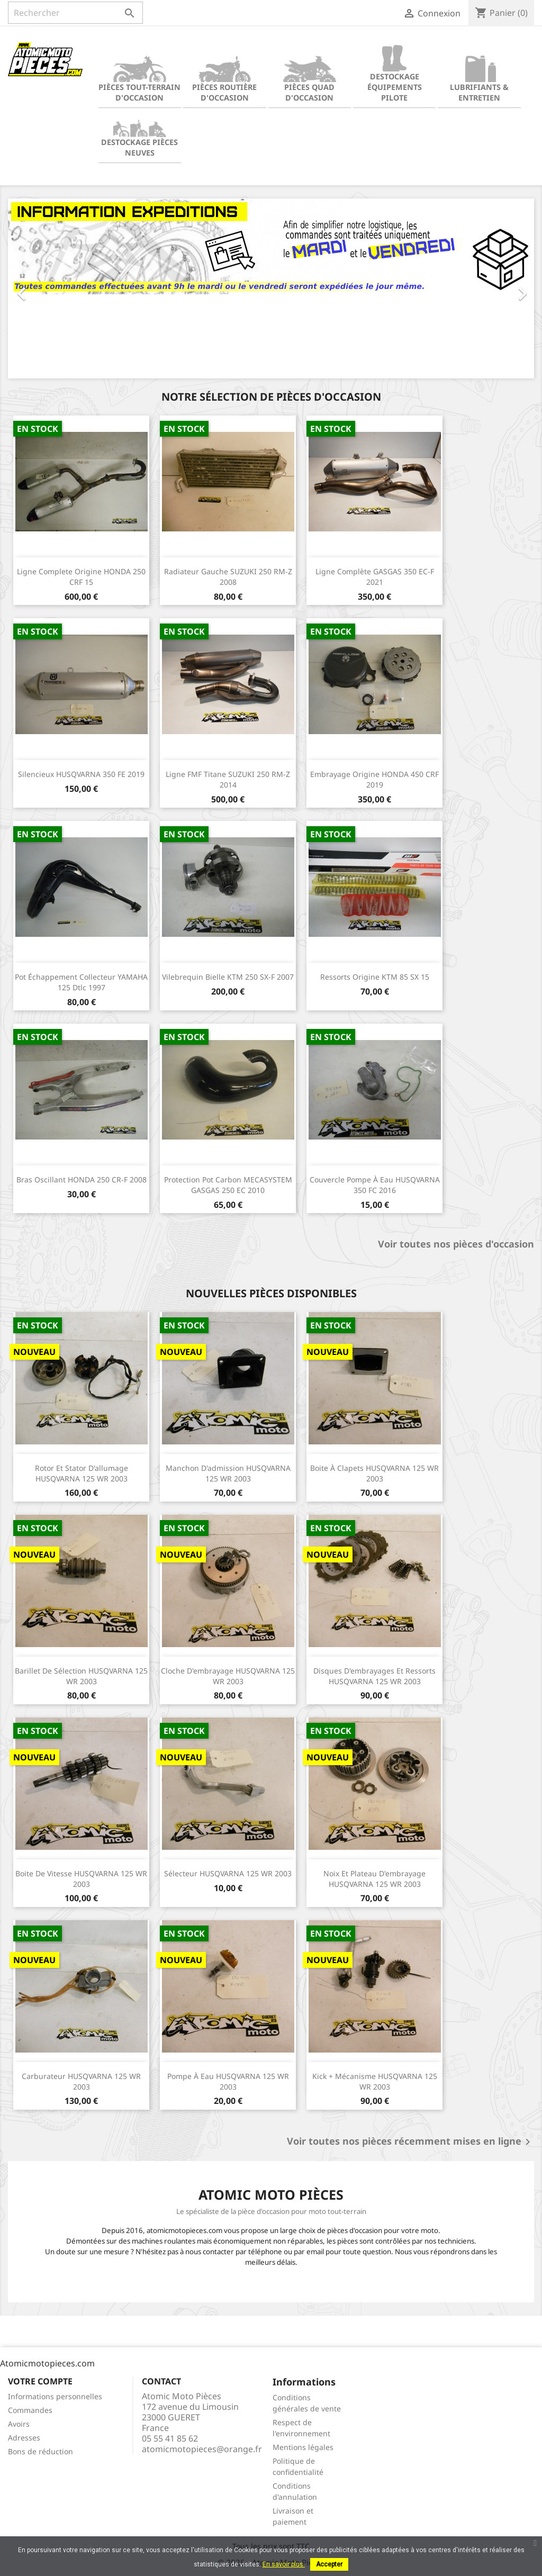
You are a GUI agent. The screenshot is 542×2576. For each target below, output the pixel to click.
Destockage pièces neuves (139, 134)
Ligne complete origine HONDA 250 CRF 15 (81, 576)
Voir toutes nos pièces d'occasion (456, 1244)
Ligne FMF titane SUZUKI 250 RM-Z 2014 (228, 779)
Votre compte (40, 2381)
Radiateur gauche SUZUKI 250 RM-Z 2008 (228, 576)
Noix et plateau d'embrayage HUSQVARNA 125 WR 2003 (374, 1878)
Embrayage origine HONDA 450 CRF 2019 (374, 779)
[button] (47, 288)
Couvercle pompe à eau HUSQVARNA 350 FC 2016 (375, 1184)
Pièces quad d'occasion (309, 79)
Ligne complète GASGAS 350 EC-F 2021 (374, 576)
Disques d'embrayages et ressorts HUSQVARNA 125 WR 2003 (374, 1676)
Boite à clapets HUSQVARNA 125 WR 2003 (374, 1473)
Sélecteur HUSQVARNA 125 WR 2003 (228, 1873)
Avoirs (19, 2424)
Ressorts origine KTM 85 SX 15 (374, 977)
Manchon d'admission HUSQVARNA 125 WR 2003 (228, 1473)
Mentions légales (303, 2447)
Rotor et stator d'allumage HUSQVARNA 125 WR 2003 (81, 1473)
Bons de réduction (40, 2451)
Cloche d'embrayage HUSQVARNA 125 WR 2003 (228, 1676)
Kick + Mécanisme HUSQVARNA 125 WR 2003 (374, 2081)
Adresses (24, 2438)
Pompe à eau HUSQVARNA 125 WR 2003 (228, 2081)
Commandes (30, 2410)
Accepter (329, 2564)
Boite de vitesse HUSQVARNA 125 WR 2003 (81, 1878)
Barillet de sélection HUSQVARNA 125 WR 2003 (81, 1676)
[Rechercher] (75, 13)
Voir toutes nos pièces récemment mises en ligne (410, 2142)
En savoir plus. (284, 2564)
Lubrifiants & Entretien (479, 79)
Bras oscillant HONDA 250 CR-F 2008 (81, 1179)
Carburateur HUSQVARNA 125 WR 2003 (81, 2081)
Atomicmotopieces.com (47, 2363)
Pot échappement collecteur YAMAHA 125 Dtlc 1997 (81, 982)
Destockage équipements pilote (394, 74)
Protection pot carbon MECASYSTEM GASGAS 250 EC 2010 (228, 1184)
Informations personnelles (55, 2396)
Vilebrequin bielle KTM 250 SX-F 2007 (228, 977)
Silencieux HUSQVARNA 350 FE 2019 (81, 774)
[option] (271, 288)
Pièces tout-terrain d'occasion (139, 79)
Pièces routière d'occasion (224, 79)
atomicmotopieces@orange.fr (202, 2449)
